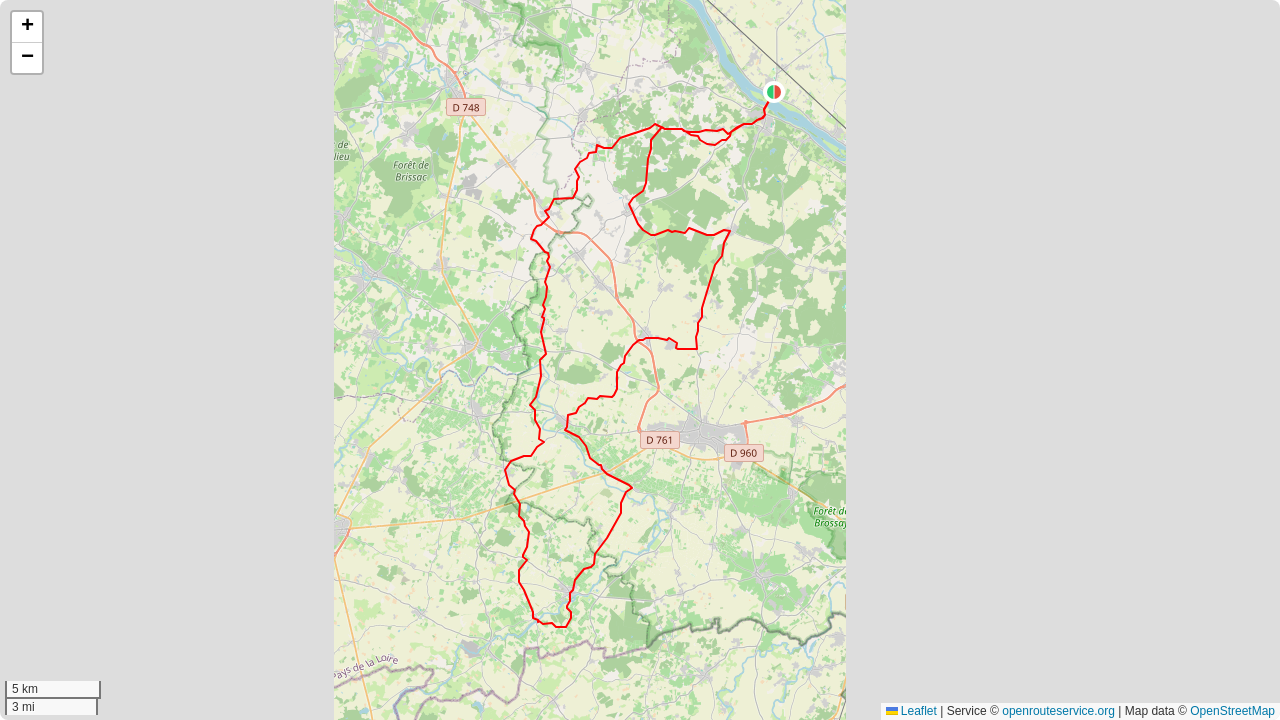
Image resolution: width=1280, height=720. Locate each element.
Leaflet (911, 711)
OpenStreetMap (1232, 711)
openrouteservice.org (1058, 711)
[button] (774, 92)
